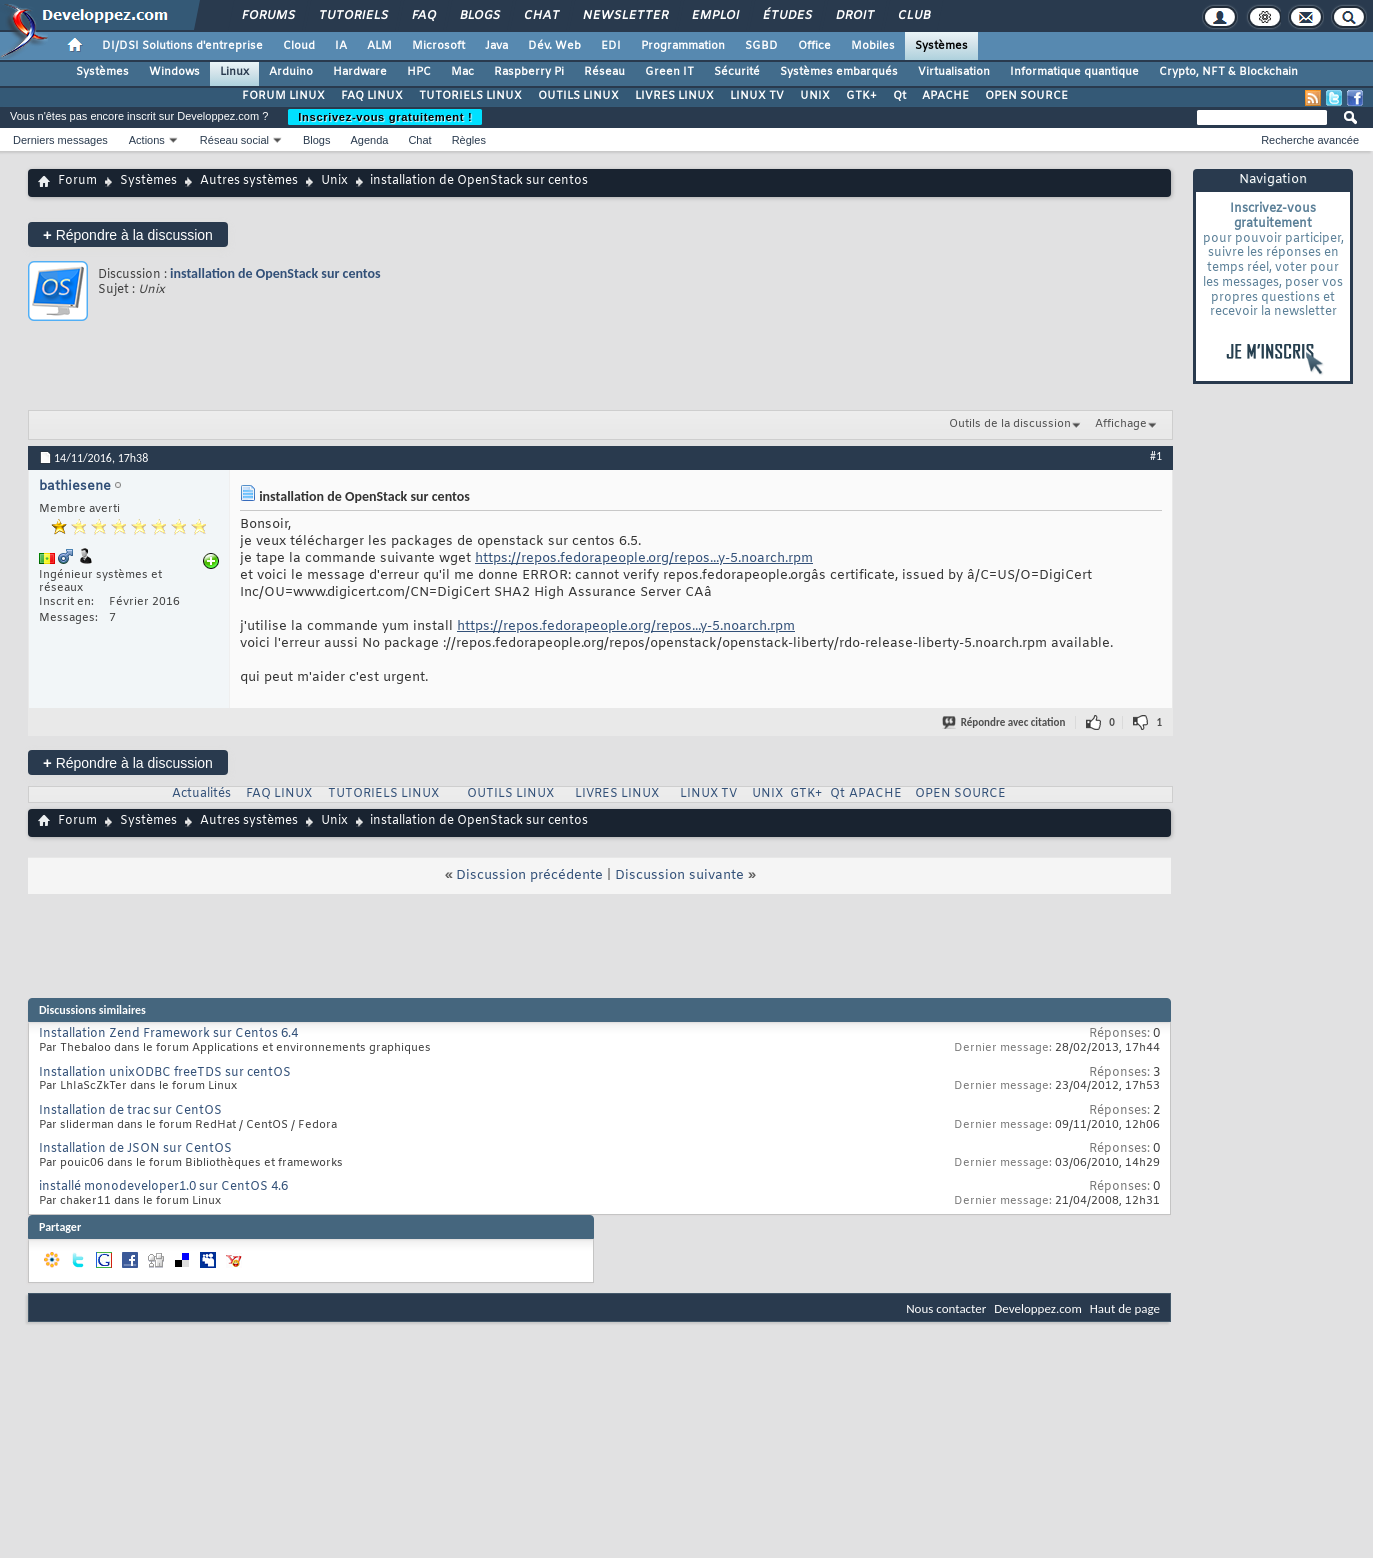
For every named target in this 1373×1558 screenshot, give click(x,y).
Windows (174, 72)
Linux (234, 72)
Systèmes (941, 46)
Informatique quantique (1074, 72)
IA (341, 46)
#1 (1156, 456)
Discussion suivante (679, 875)
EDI (611, 46)
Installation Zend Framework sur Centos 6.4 (168, 1034)
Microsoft (438, 46)
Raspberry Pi (529, 72)
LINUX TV (757, 96)
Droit (854, 16)
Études (786, 16)
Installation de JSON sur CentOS (135, 1149)
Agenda (369, 140)
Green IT (669, 72)
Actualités (201, 794)
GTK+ (861, 96)
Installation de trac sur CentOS (130, 1111)
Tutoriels (352, 16)
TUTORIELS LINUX (470, 96)
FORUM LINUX (283, 96)
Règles (469, 140)
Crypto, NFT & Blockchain (1228, 72)
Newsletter (624, 16)
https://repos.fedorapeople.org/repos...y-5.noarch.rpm (644, 558)
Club (913, 16)
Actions (147, 140)
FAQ (423, 16)
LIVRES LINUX (674, 96)
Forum (77, 181)
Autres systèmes (249, 181)
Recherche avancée (1310, 140)
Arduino (291, 72)
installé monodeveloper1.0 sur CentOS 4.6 (163, 1187)
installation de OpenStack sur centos (275, 273)
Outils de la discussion (1010, 424)
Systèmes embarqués (839, 72)
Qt (899, 96)
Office (814, 46)
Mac (462, 72)
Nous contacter (946, 1308)
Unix (334, 181)
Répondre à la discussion (128, 234)
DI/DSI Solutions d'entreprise (182, 46)
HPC (419, 72)
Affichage (1121, 424)
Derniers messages (60, 140)
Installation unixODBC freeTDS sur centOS (165, 1073)
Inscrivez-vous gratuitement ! (385, 117)
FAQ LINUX (372, 96)
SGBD (761, 46)
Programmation (683, 46)
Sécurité (737, 72)
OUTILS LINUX (578, 96)
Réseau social (234, 140)
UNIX (815, 96)
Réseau (604, 72)
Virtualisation (954, 72)
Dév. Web (554, 46)
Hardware (360, 72)
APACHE (945, 96)
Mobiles (873, 46)
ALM (379, 46)
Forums (267, 16)
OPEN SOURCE (1026, 96)
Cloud (299, 46)
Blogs (479, 16)
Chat (540, 16)
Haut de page (1125, 1308)
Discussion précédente (529, 875)
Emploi (714, 16)
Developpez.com (1038, 1308)
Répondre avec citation (1005, 722)
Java (496, 46)
